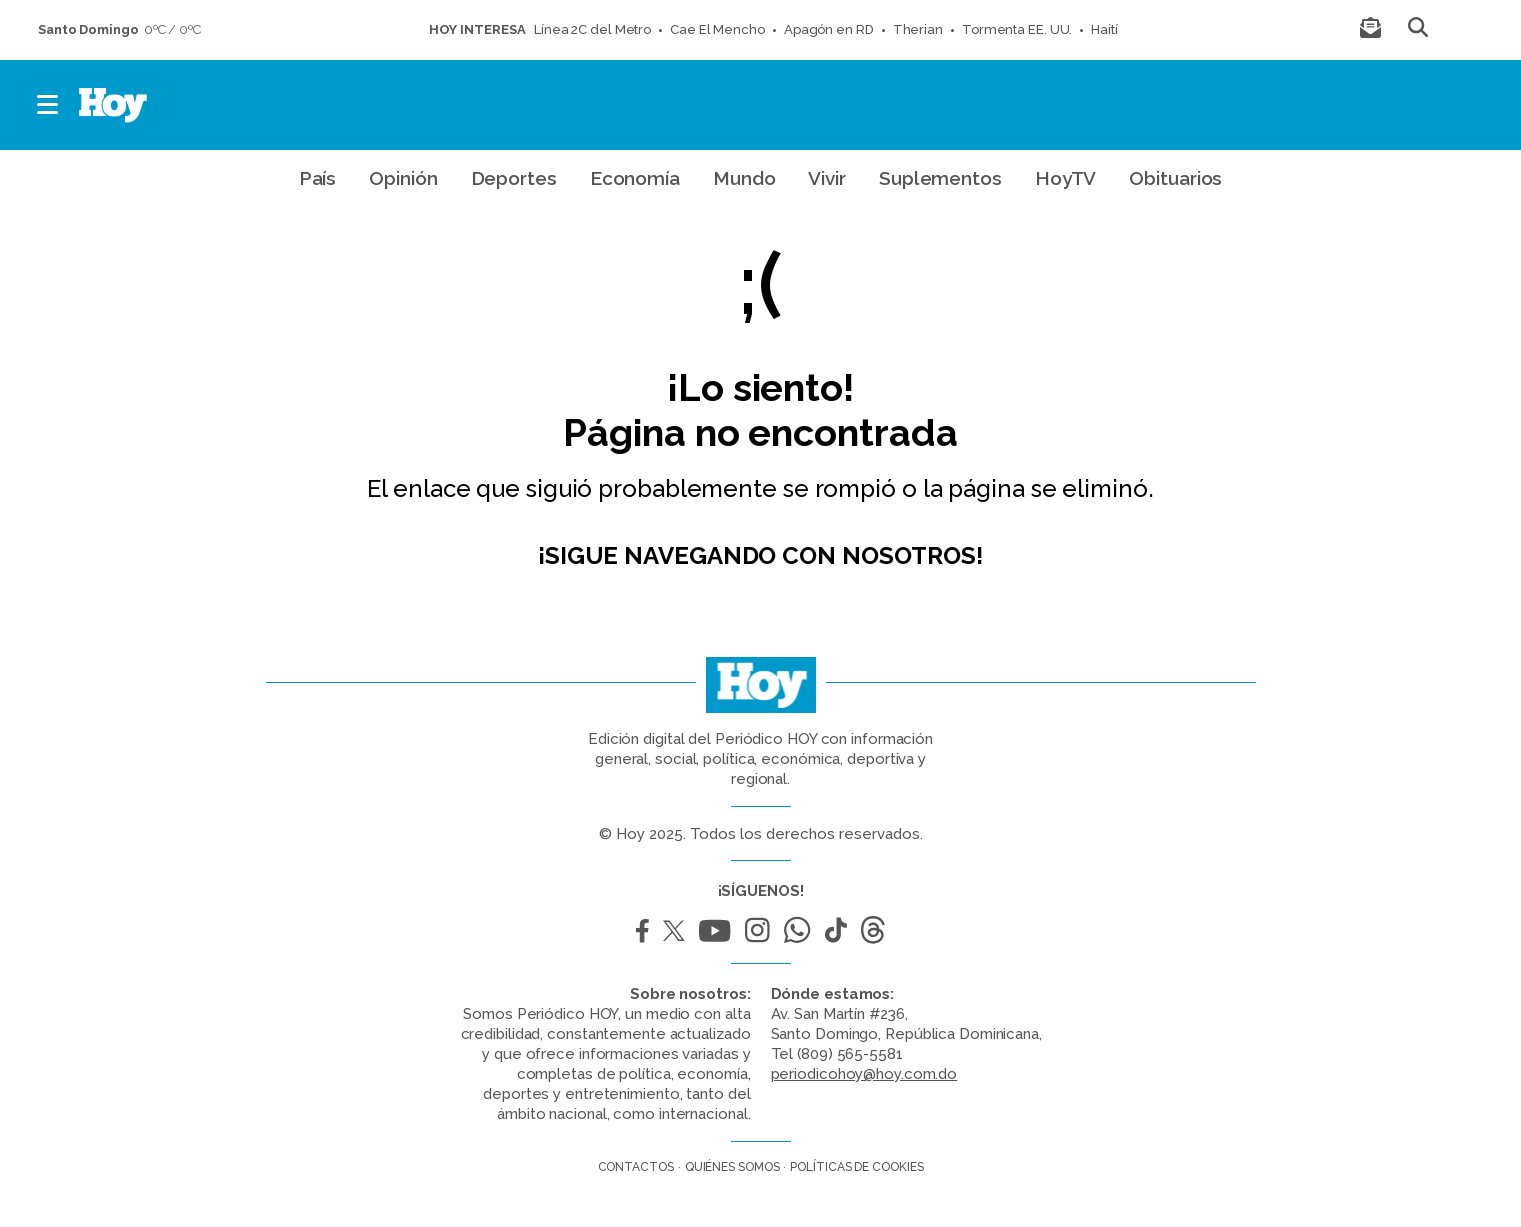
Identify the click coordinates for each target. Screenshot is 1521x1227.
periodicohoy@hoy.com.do (864, 1074)
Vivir (827, 178)
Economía (635, 178)
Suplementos (940, 178)
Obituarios (1175, 178)
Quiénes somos (732, 1167)
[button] (48, 105)
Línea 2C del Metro (592, 29)
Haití (1104, 29)
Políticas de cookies (856, 1167)
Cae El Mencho (717, 29)
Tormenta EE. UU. (1017, 29)
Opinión (403, 178)
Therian (918, 29)
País (318, 178)
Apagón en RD (829, 29)
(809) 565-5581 (850, 1054)
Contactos (636, 1167)
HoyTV (1066, 178)
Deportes (514, 178)
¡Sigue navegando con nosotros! (760, 555)
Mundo (744, 178)
